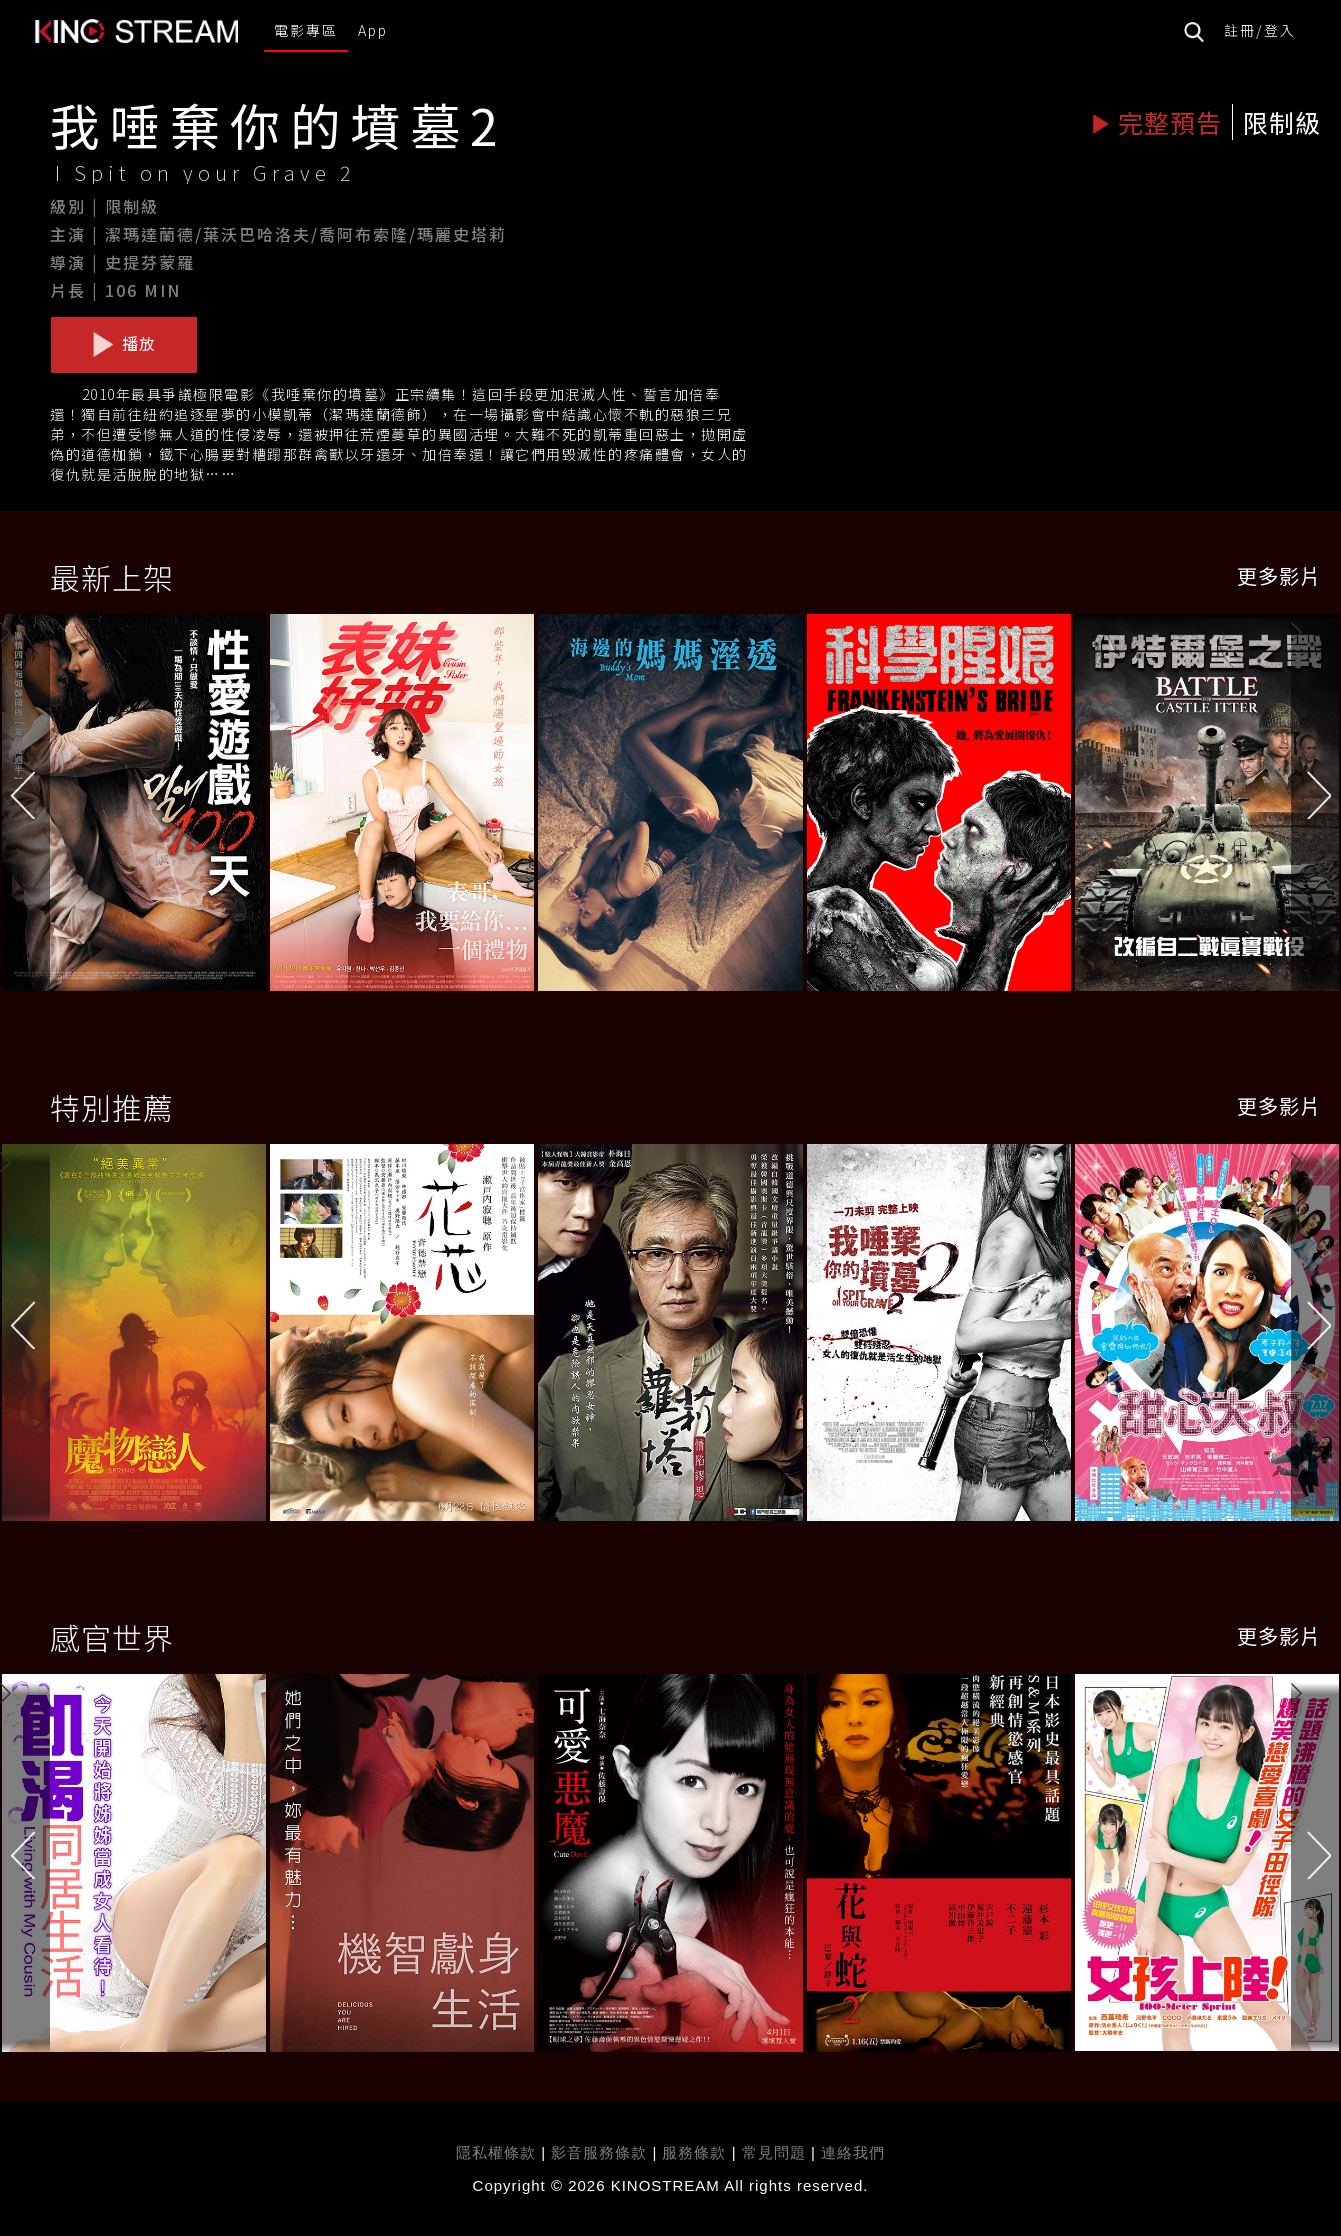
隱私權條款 (496, 2152)
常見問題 (774, 2152)
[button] (1316, 807)
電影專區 (306, 30)
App (373, 30)
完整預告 (1156, 122)
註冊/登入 (1260, 30)
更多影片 (1279, 575)
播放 (124, 344)
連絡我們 (853, 2152)
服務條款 (696, 2152)
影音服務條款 (599, 2152)
